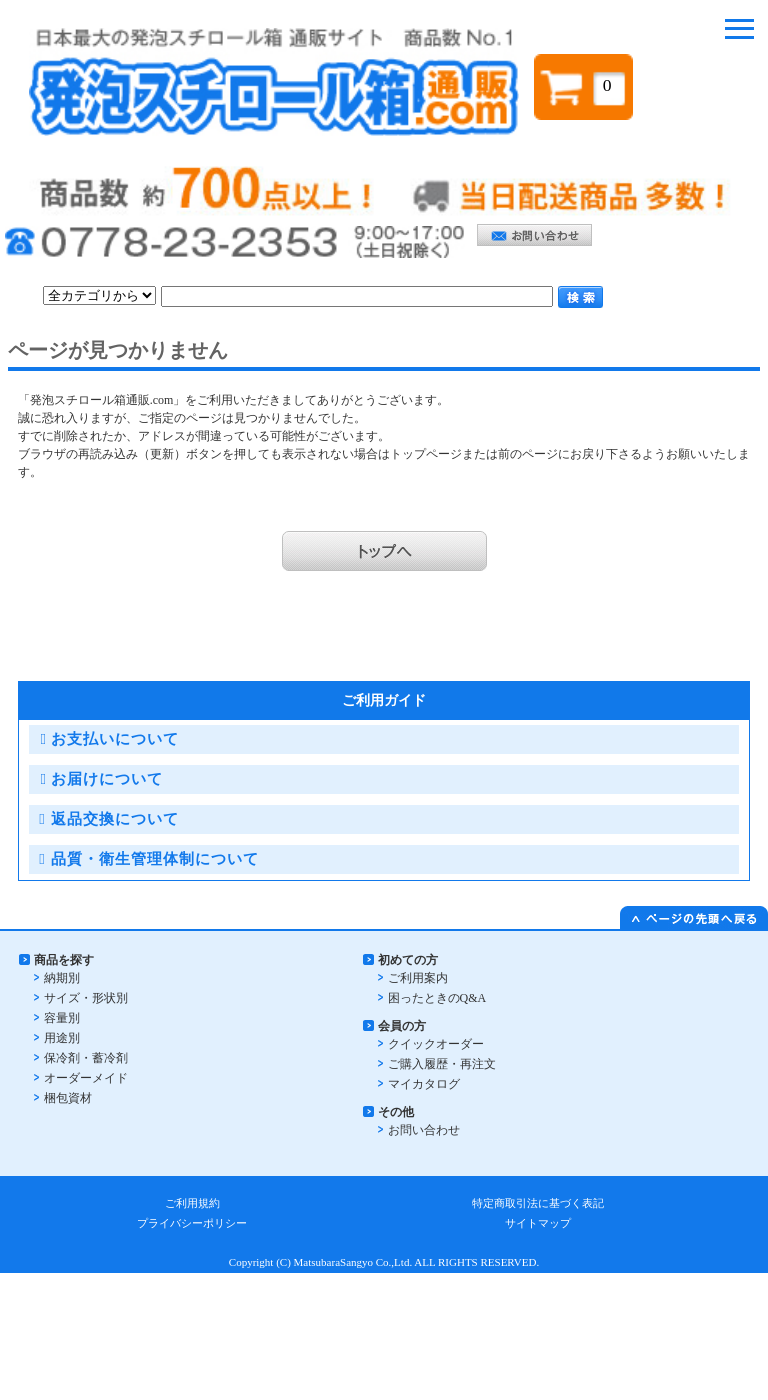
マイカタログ (424, 1084)
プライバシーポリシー (192, 1223)
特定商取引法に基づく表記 (538, 1203)
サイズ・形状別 (86, 998)
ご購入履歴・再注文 (442, 1064)
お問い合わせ (424, 1130)
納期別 (62, 978)
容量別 (62, 1018)
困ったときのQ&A (437, 998)
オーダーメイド (86, 1078)
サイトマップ (538, 1223)
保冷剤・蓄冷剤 (86, 1058)
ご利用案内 (418, 978)
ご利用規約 (192, 1203)
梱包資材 (68, 1098)
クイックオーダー (436, 1044)
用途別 (62, 1038)
